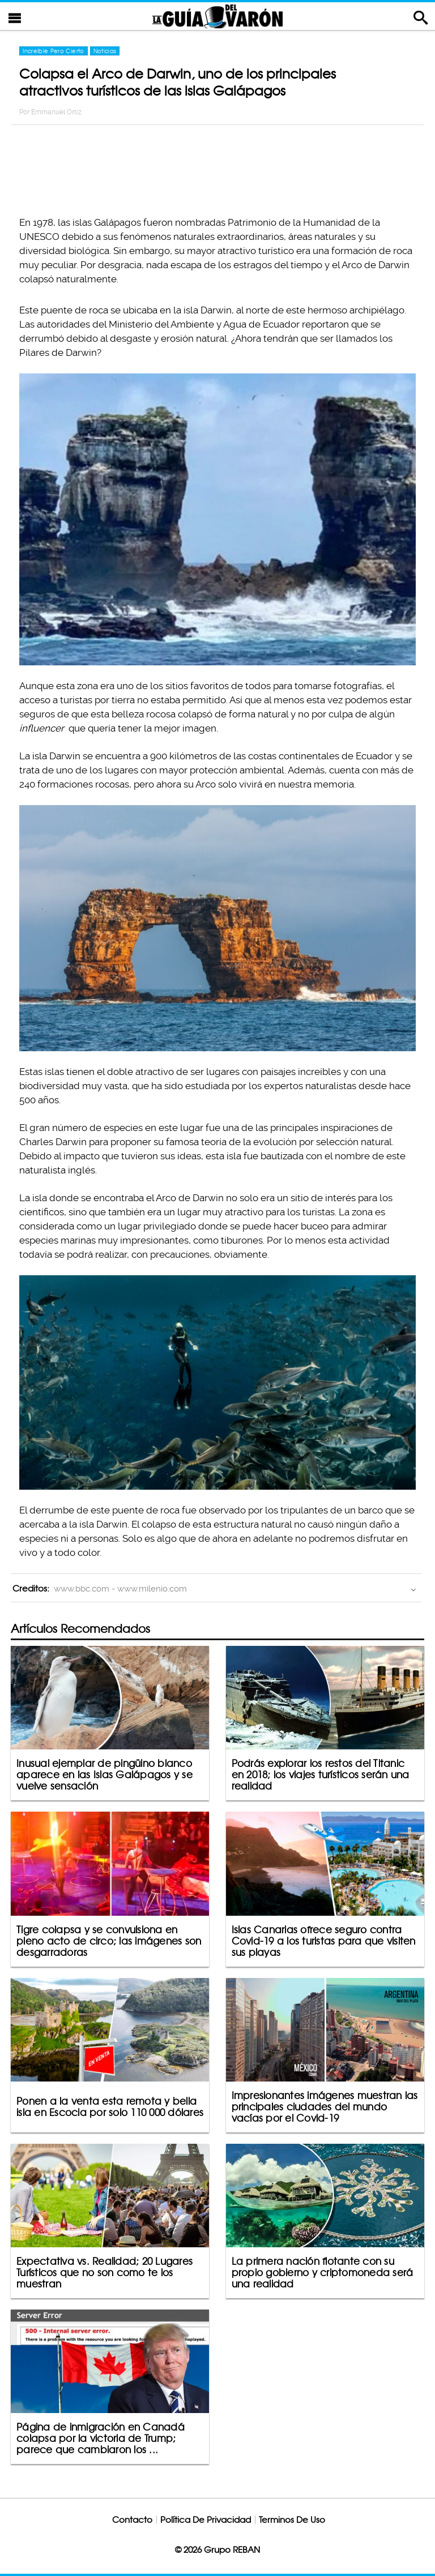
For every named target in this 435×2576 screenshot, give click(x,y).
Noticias (105, 51)
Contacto (132, 2519)
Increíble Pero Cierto (53, 51)
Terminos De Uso (292, 2519)
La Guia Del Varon (217, 16)
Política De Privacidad (205, 2519)
